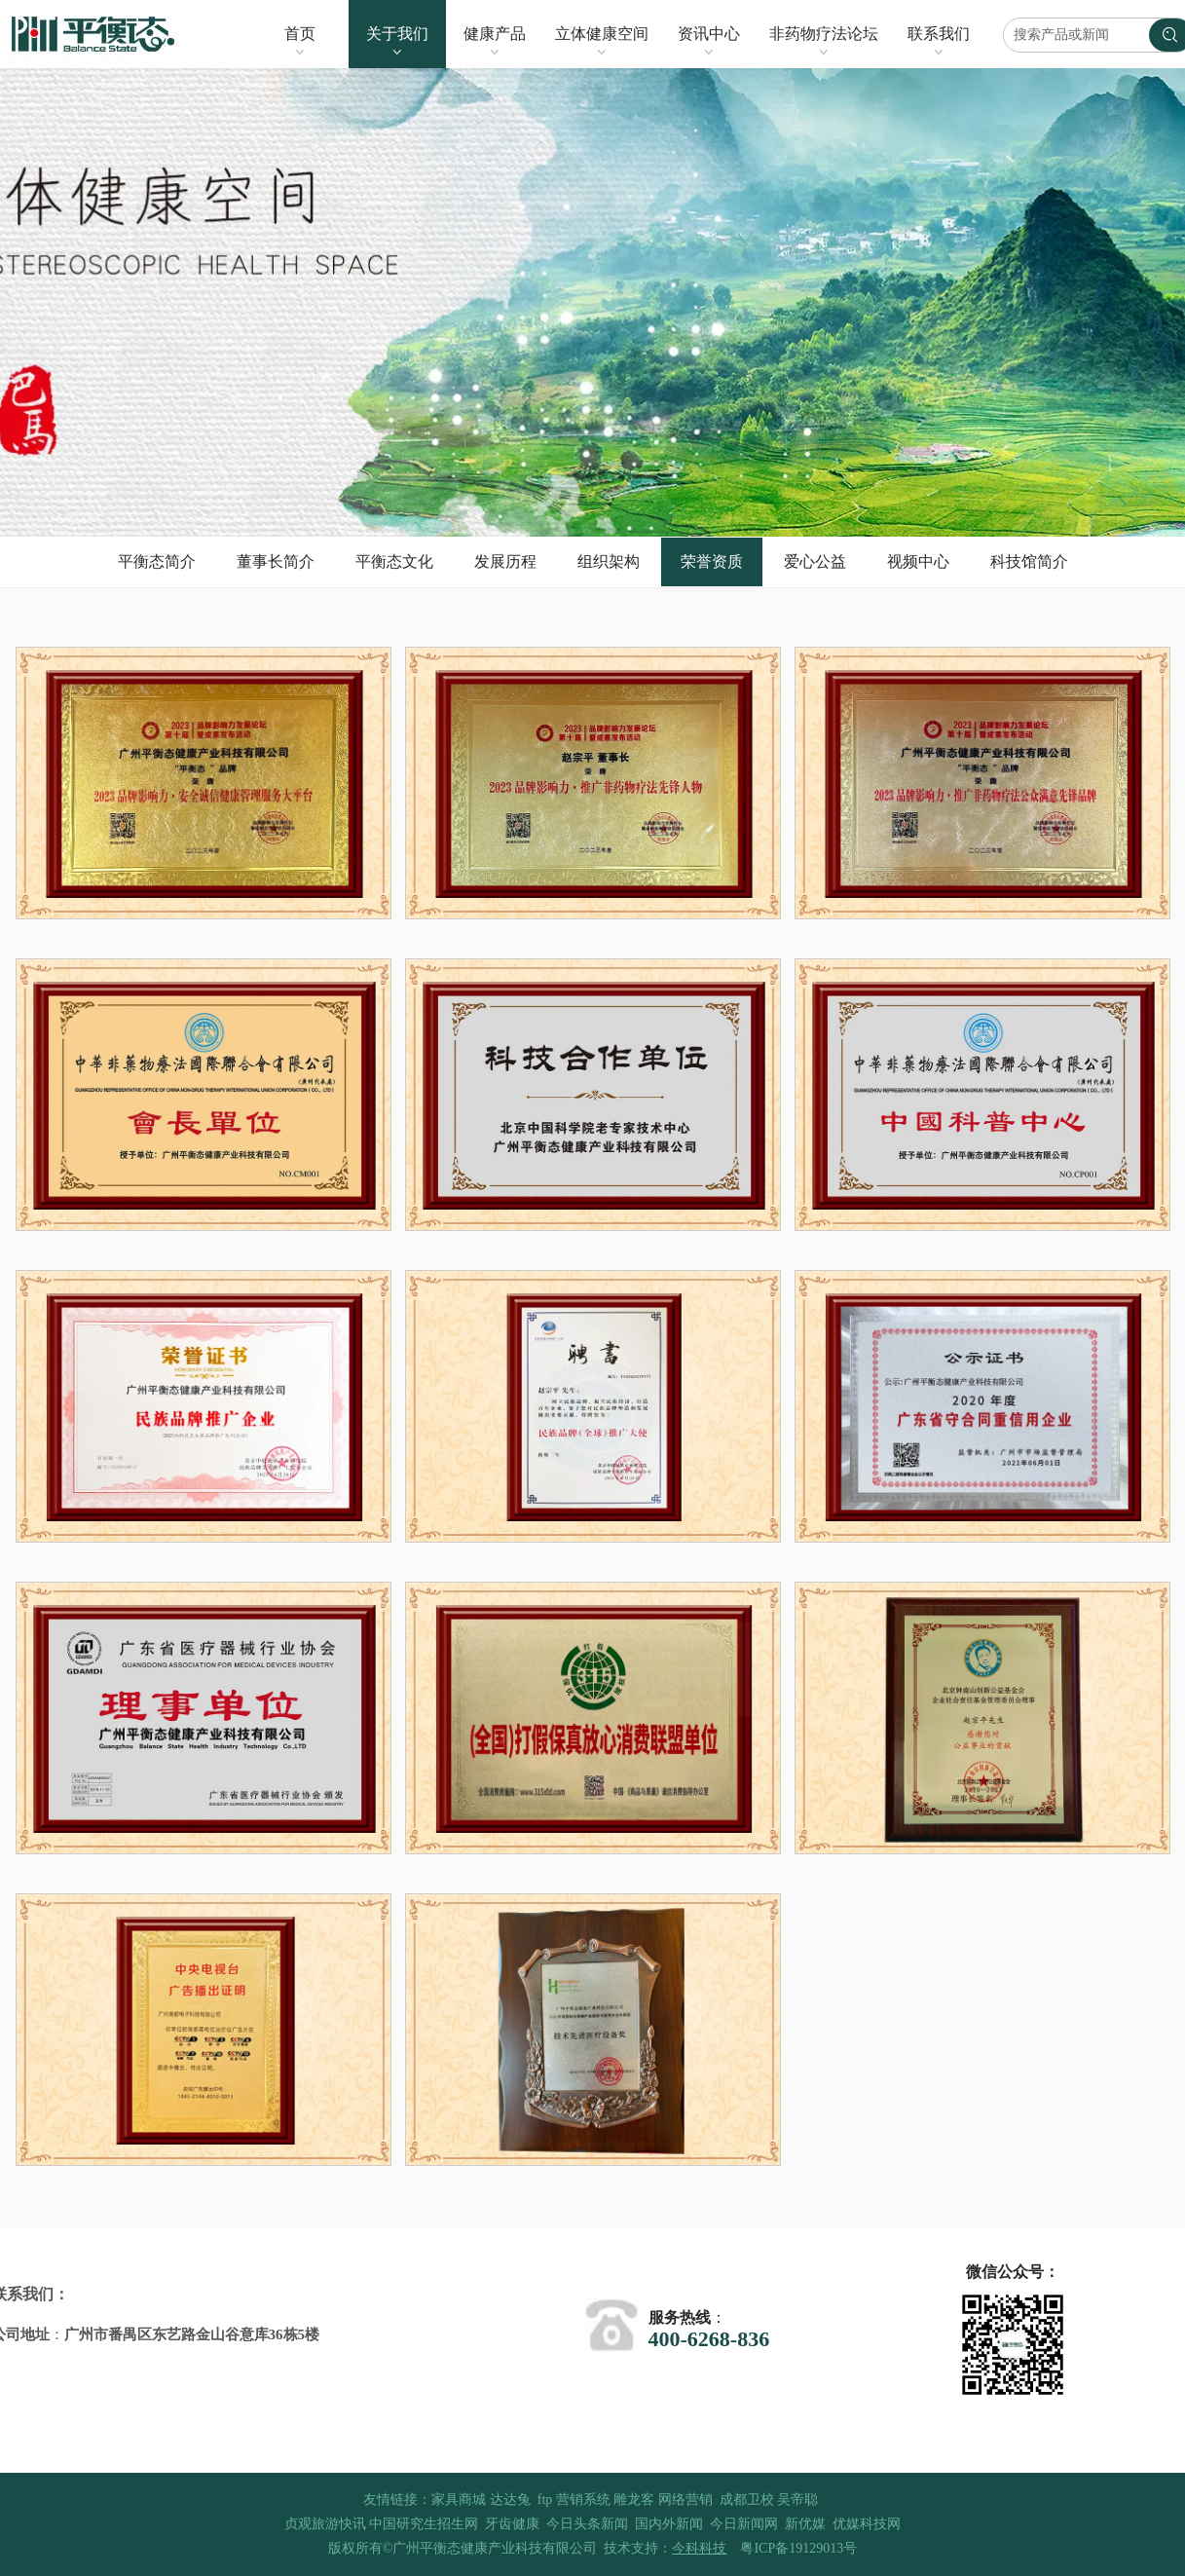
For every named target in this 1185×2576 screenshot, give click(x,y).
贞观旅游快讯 (325, 2524)
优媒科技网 (867, 2524)
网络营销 (685, 2499)
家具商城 (458, 2499)
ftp (545, 2499)
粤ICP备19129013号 (798, 2548)
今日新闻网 (744, 2524)
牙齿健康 (512, 2524)
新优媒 (805, 2524)
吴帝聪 (797, 2499)
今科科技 (699, 2548)
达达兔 (510, 2499)
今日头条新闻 (587, 2524)
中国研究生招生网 (423, 2524)
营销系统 (583, 2499)
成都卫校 (747, 2499)
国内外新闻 (669, 2524)
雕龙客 (633, 2499)
